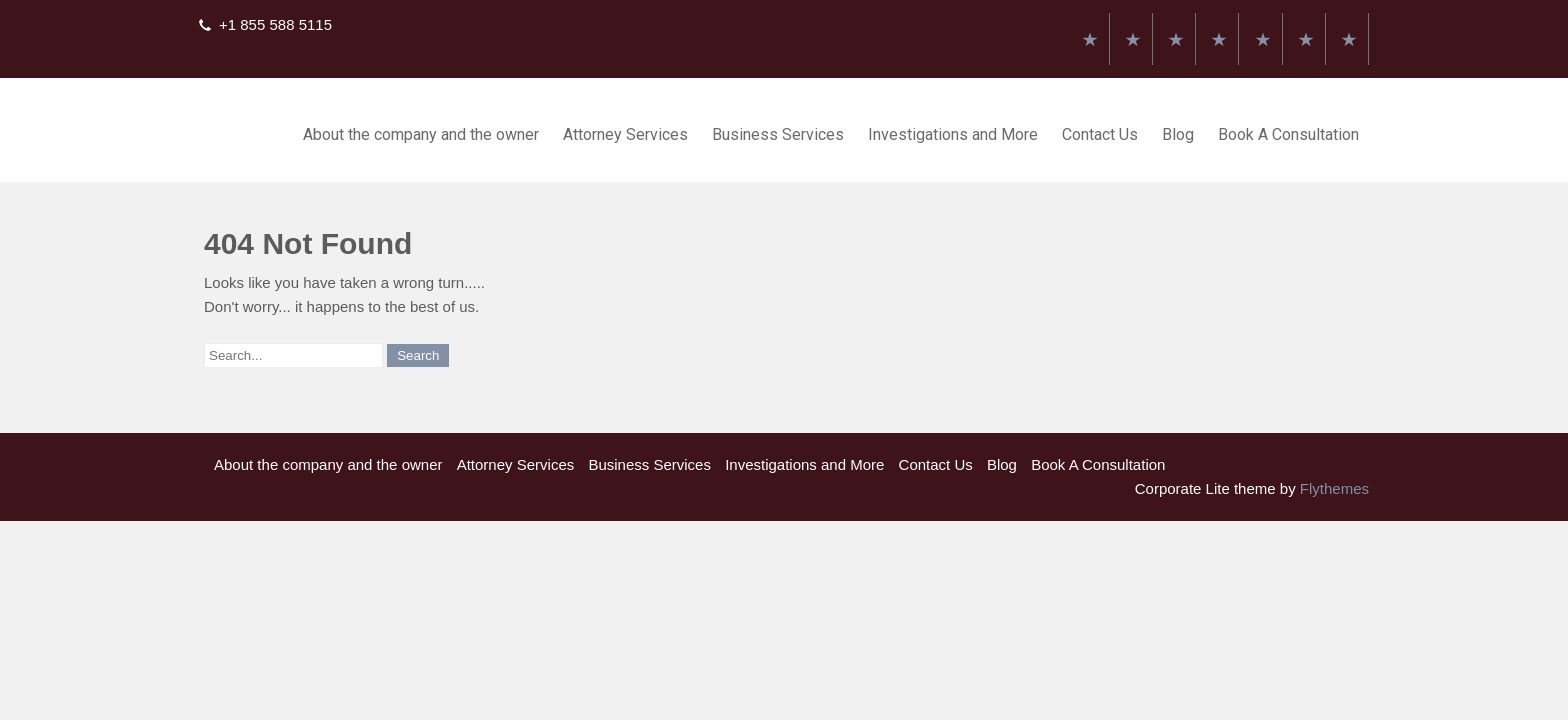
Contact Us (1100, 134)
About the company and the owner (421, 134)
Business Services (778, 134)
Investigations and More (953, 134)
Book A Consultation (1288, 134)
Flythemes (1332, 488)
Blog (1178, 134)
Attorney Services (625, 134)
